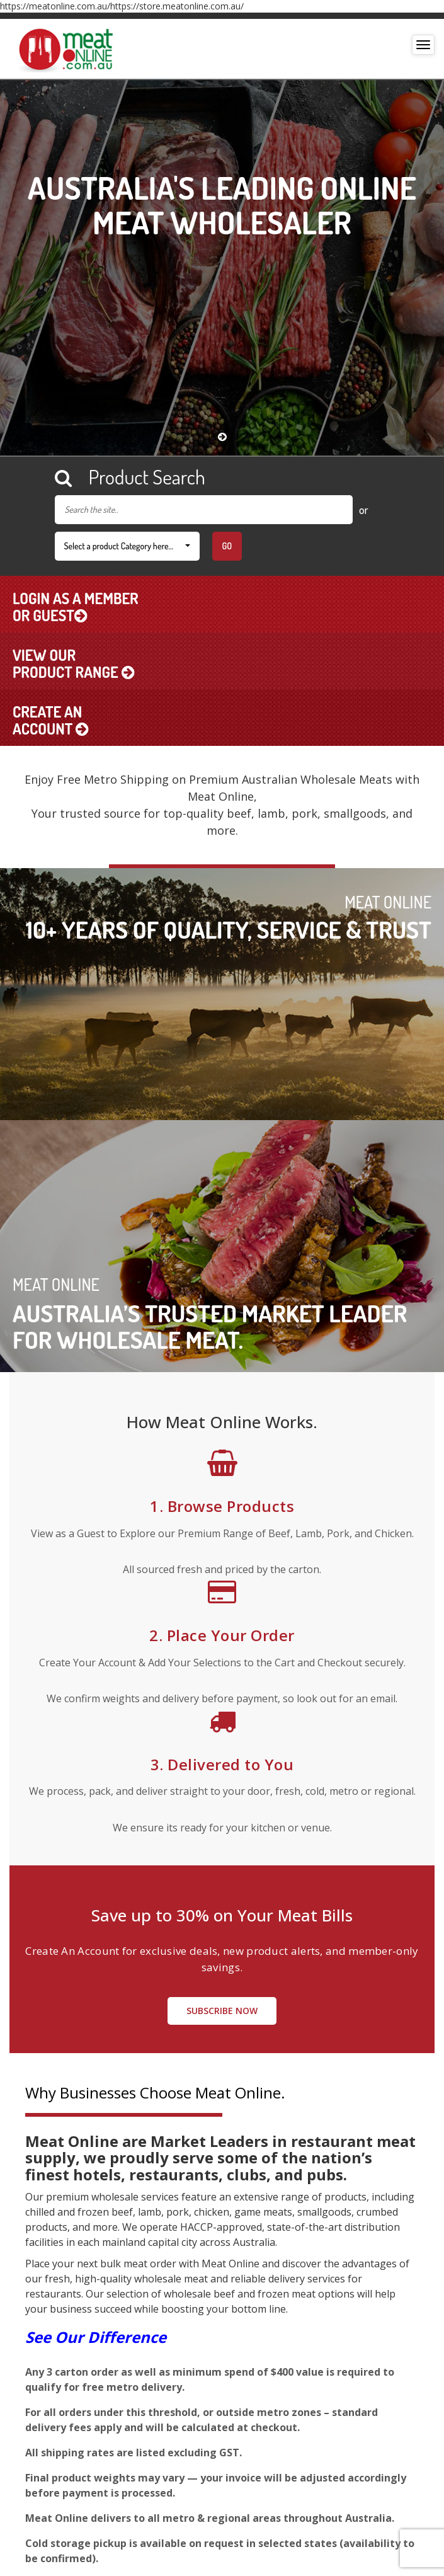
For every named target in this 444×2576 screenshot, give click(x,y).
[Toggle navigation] (423, 45)
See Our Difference (95, 2337)
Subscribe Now (222, 2011)
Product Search (130, 477)
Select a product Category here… (127, 546)
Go (227, 546)
